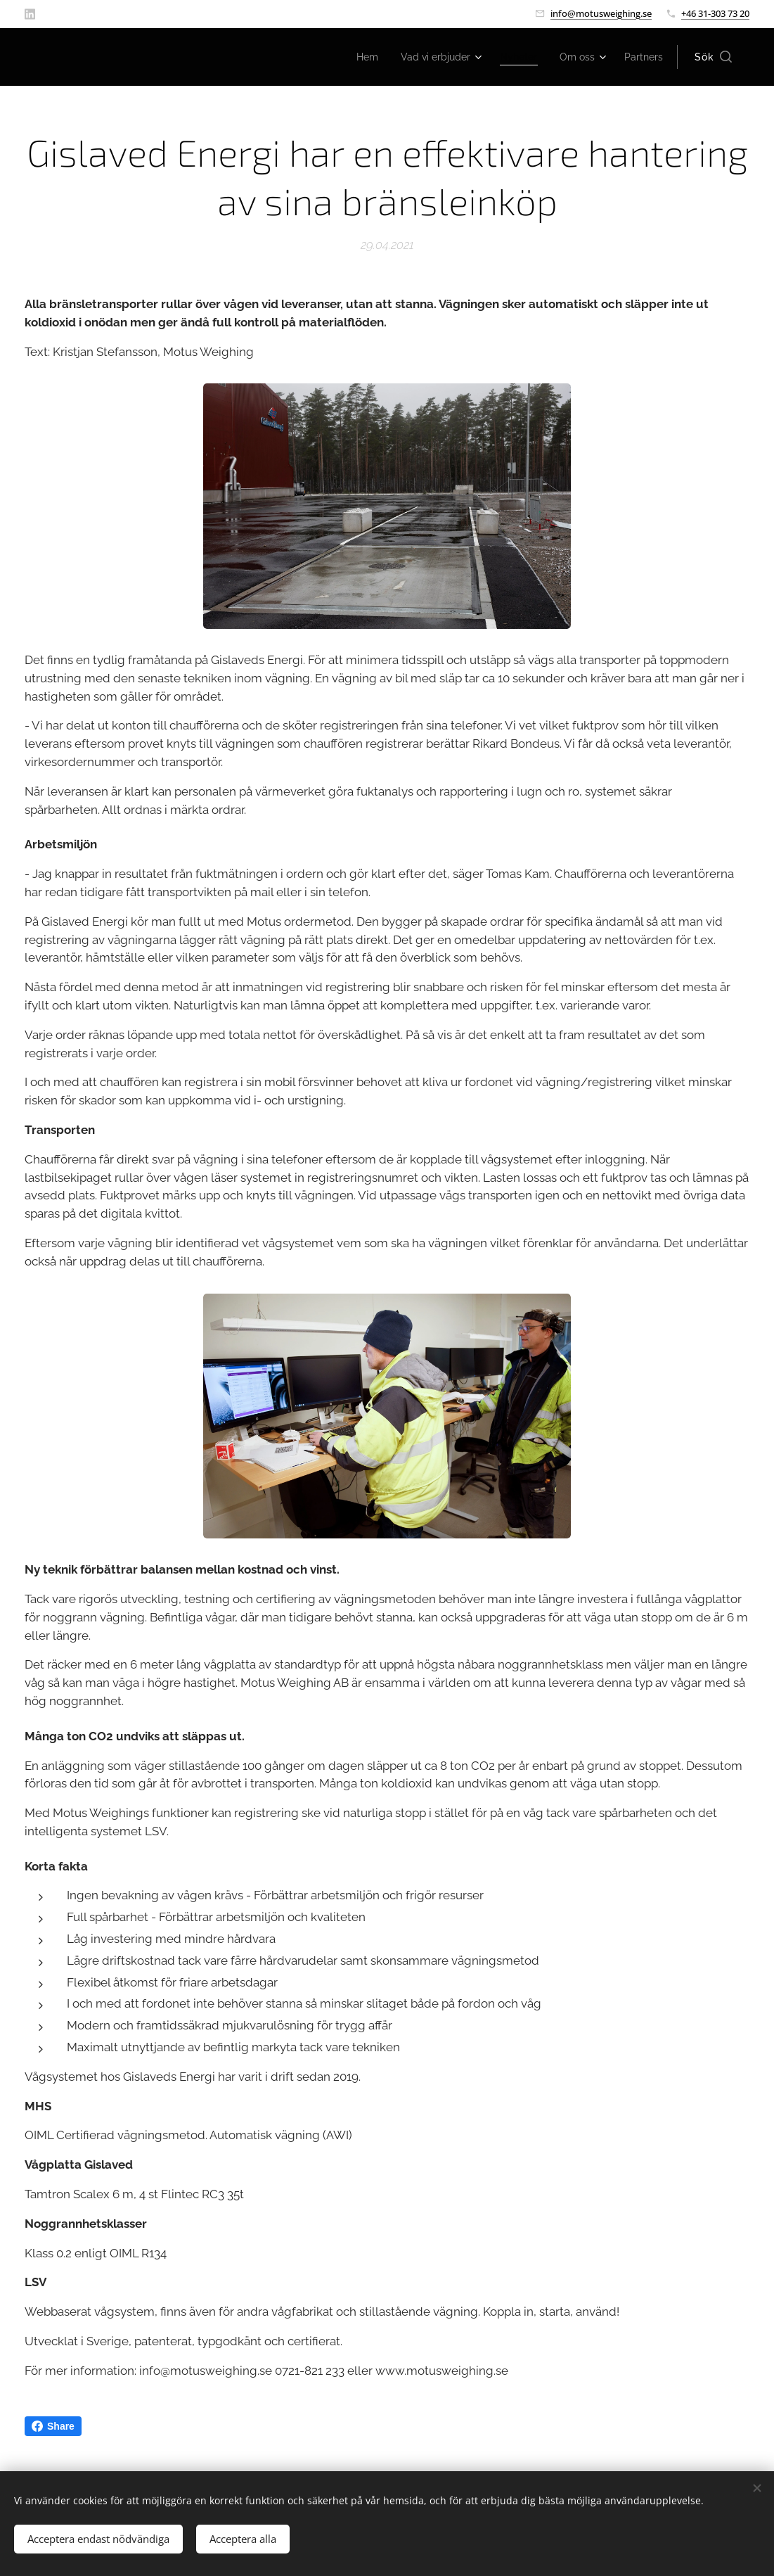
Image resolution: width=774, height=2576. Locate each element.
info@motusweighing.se (601, 13)
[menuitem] (349, 57)
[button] (713, 57)
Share (53, 2426)
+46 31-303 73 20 (715, 13)
